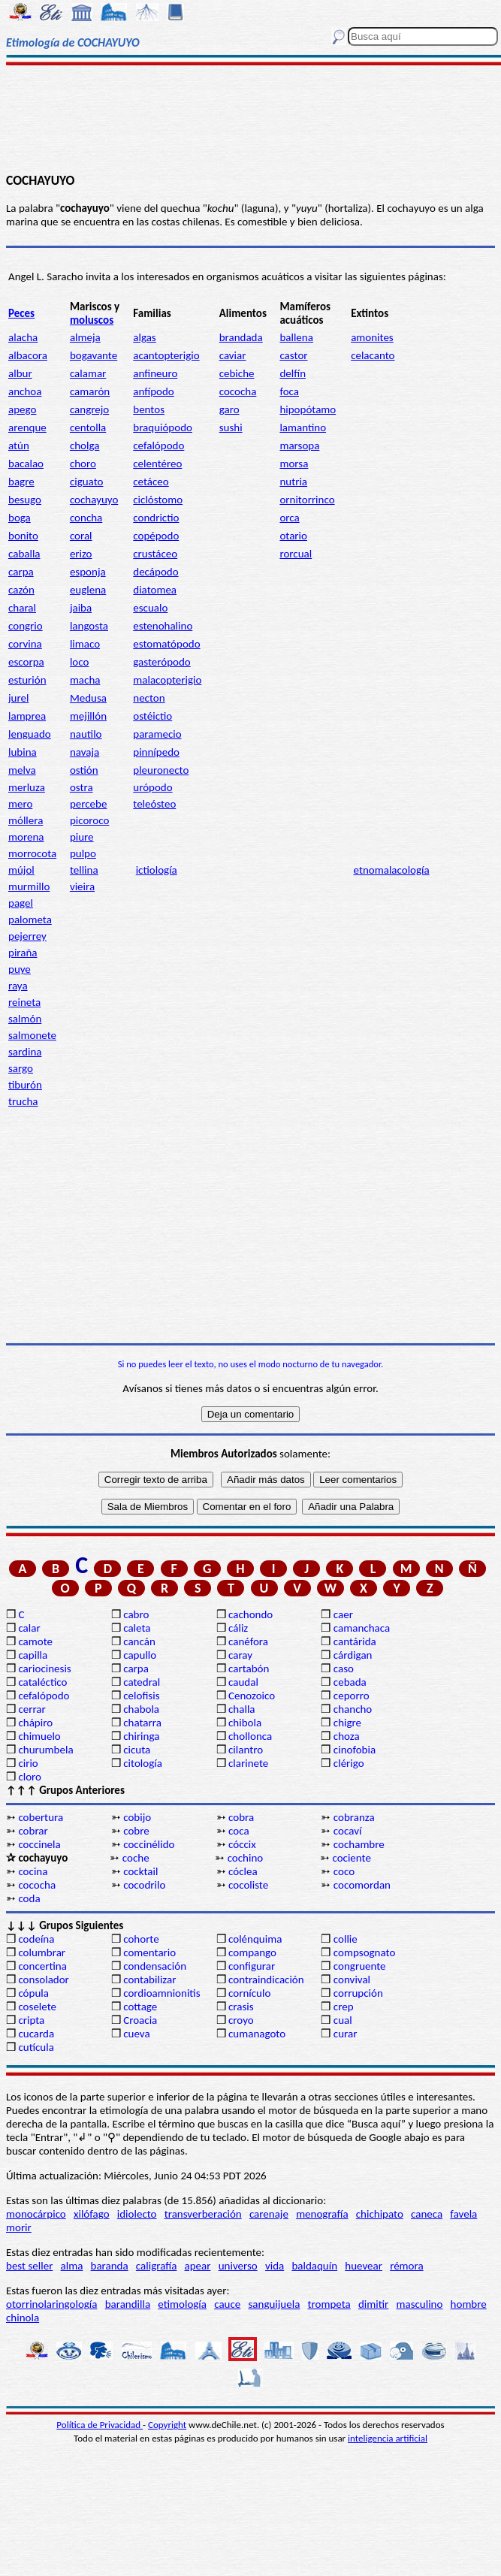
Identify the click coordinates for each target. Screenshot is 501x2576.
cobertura (40, 1817)
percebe (88, 804)
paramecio (157, 734)
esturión (27, 680)
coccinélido (148, 1844)
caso (343, 1668)
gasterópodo (161, 662)
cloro (29, 1776)
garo (229, 409)
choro (83, 463)
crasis (241, 2006)
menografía (322, 2214)
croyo (241, 2020)
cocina (32, 1871)
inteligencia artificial (387, 2438)
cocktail (140, 1871)
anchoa (24, 391)
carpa (21, 571)
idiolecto (137, 2214)
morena (26, 837)
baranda (109, 2265)
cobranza (354, 1817)
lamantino (302, 427)
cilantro (245, 1749)
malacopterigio (167, 680)
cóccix (242, 1844)
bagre (21, 481)
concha (86, 517)
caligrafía (156, 2265)
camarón (90, 391)
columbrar (41, 1952)
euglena (88, 589)
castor (293, 355)
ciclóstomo (158, 499)
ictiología (156, 870)
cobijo (137, 1817)
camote (35, 1641)
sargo (20, 1068)
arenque (27, 427)
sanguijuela (274, 2304)
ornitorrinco (306, 499)
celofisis (141, 1695)
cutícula (35, 2047)
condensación (154, 1966)
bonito (23, 535)
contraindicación (266, 1979)
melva (22, 770)
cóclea (243, 1871)
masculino (419, 2304)
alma (72, 2265)
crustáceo (155, 553)
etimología (182, 2304)
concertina (42, 1966)
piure (82, 837)
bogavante (93, 355)
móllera (25, 820)
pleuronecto (161, 770)
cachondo (250, 1614)
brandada (241, 337)
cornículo (249, 1993)
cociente (351, 1858)
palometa (30, 919)
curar (345, 2033)
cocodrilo (144, 1885)
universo (238, 2265)
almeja (85, 337)
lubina (22, 752)
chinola (22, 2317)
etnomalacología (392, 870)
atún (18, 445)
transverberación (203, 2214)
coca (238, 1831)
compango (252, 1952)
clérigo (348, 1763)
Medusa (88, 698)
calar (29, 1628)
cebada (350, 1682)
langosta (89, 626)
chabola (141, 1709)
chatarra (142, 1722)
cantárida (354, 1641)
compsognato (364, 1952)
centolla (88, 427)
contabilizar (149, 1979)
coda (29, 1898)
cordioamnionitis (161, 1993)
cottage (140, 2006)
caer (343, 1614)
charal (22, 608)
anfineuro (155, 373)
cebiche (237, 373)
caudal (243, 1682)
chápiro (35, 1722)
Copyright (167, 2424)
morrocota (32, 853)
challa (241, 1709)
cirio (28, 1763)
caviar (232, 355)
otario (293, 535)
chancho (352, 1709)
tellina (84, 870)
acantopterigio (166, 355)
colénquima (255, 1939)
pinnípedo (156, 752)
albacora (27, 355)
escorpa (26, 662)
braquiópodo (162, 427)
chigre (347, 1722)
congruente (359, 1966)
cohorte (140, 1939)
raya (18, 985)
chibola (244, 1722)
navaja (84, 752)
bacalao (26, 463)
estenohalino (162, 626)
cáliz (238, 1628)
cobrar (32, 1831)
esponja (88, 571)
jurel (18, 698)
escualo (150, 608)
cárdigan (353, 1655)
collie (345, 1939)
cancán (139, 1641)
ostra (81, 787)
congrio (25, 626)
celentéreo (157, 463)
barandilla (127, 2304)
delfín (292, 373)
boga (19, 517)
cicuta (136, 1749)
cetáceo (150, 481)
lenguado (29, 734)
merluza (26, 787)
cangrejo (89, 409)
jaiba (81, 608)
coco (344, 1871)
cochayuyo (94, 499)
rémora (407, 2265)
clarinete (248, 1763)
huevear (363, 2265)
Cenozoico (251, 1695)
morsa (293, 463)
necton (148, 698)
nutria (293, 481)
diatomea (155, 589)
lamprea (27, 716)
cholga (85, 445)
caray (240, 1655)
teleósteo (154, 804)
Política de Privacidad (99, 2424)
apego (22, 409)
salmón (24, 1018)
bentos (148, 409)
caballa (24, 553)
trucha (23, 1101)
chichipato (379, 2214)
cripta (31, 2020)
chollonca (250, 1736)
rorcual (295, 553)
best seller (29, 2265)
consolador (43, 1979)
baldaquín (314, 2265)
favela (463, 2214)
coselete (37, 2006)
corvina (25, 644)
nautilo (86, 734)
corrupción (358, 1993)
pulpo (83, 853)
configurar (251, 1966)
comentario (149, 1952)
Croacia (140, 2020)
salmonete (32, 1035)
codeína (36, 1939)
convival (351, 1979)
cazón (21, 589)
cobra (241, 1817)
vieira (82, 886)
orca (289, 517)
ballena (295, 337)
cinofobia (354, 1749)
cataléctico (42, 1682)
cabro (136, 1614)
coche (135, 1858)
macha (85, 680)
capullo (139, 1655)
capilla (32, 1655)
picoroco (89, 820)
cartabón (248, 1668)
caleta (136, 1628)
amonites (372, 337)
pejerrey (27, 936)
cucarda (36, 2033)
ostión (84, 770)
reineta (24, 1002)
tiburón (25, 1085)
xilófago (92, 2214)
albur (20, 373)
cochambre (359, 1844)
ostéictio (152, 716)
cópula (33, 1993)
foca (289, 391)
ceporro (351, 1695)
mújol (21, 870)
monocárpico (36, 2214)
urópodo (152, 787)
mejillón (88, 716)
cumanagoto (256, 2033)
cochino (246, 1858)
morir (19, 2227)
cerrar (31, 1709)
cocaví (347, 1831)
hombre (469, 2304)
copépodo (156, 535)
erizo (81, 553)
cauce (227, 2304)
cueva (136, 2033)
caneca (426, 2214)
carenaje (268, 2214)
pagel (20, 903)
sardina (24, 1051)
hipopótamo (307, 409)
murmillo (29, 886)
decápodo (155, 571)
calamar (88, 373)
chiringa (141, 1736)
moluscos (91, 320)
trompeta (329, 2304)
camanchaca (361, 1628)
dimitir (373, 2304)
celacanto (372, 355)
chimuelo (39, 1736)
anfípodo (153, 391)
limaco (85, 644)
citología (142, 1763)
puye (19, 969)
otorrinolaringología (51, 2304)
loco (79, 662)
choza (346, 1736)
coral (81, 535)
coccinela (39, 1844)
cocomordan (362, 1885)
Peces (21, 313)
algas (144, 337)
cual (342, 2020)
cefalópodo (158, 445)
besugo (24, 499)
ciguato (87, 481)
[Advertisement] (251, 118)
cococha (238, 391)
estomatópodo (166, 644)
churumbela (45, 1749)
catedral (141, 1682)
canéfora (248, 1641)
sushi (231, 427)
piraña (23, 952)
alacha (23, 337)
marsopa (299, 445)
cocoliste (248, 1885)
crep (343, 2006)
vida (274, 2265)
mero (20, 804)
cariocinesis (44, 1668)
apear (198, 2265)
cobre (136, 1831)
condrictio (156, 517)
